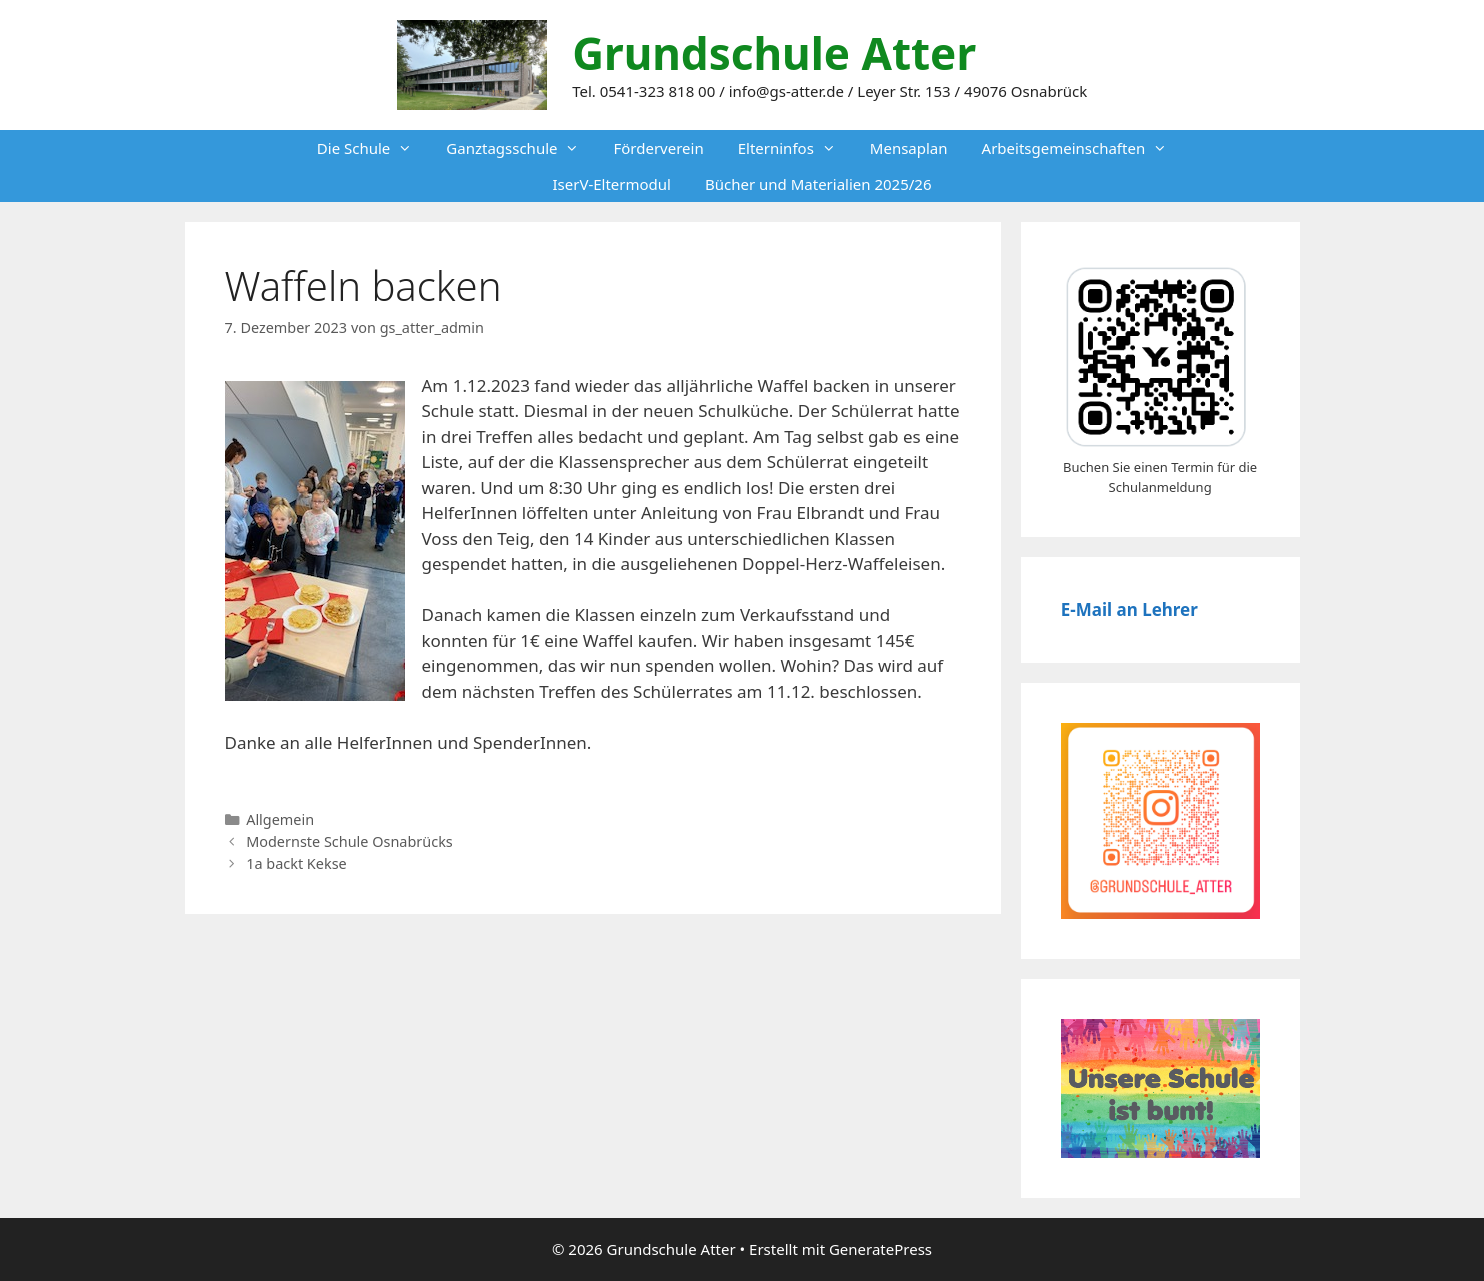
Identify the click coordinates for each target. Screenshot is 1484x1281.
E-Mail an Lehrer (1129, 609)
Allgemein (280, 819)
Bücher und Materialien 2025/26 (818, 184)
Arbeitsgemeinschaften (1083, 148)
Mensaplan (909, 148)
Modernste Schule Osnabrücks (349, 841)
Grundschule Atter (774, 53)
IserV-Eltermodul (611, 184)
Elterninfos (795, 148)
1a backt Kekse (296, 863)
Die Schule (373, 148)
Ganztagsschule (521, 148)
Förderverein (658, 148)
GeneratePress (880, 1249)
